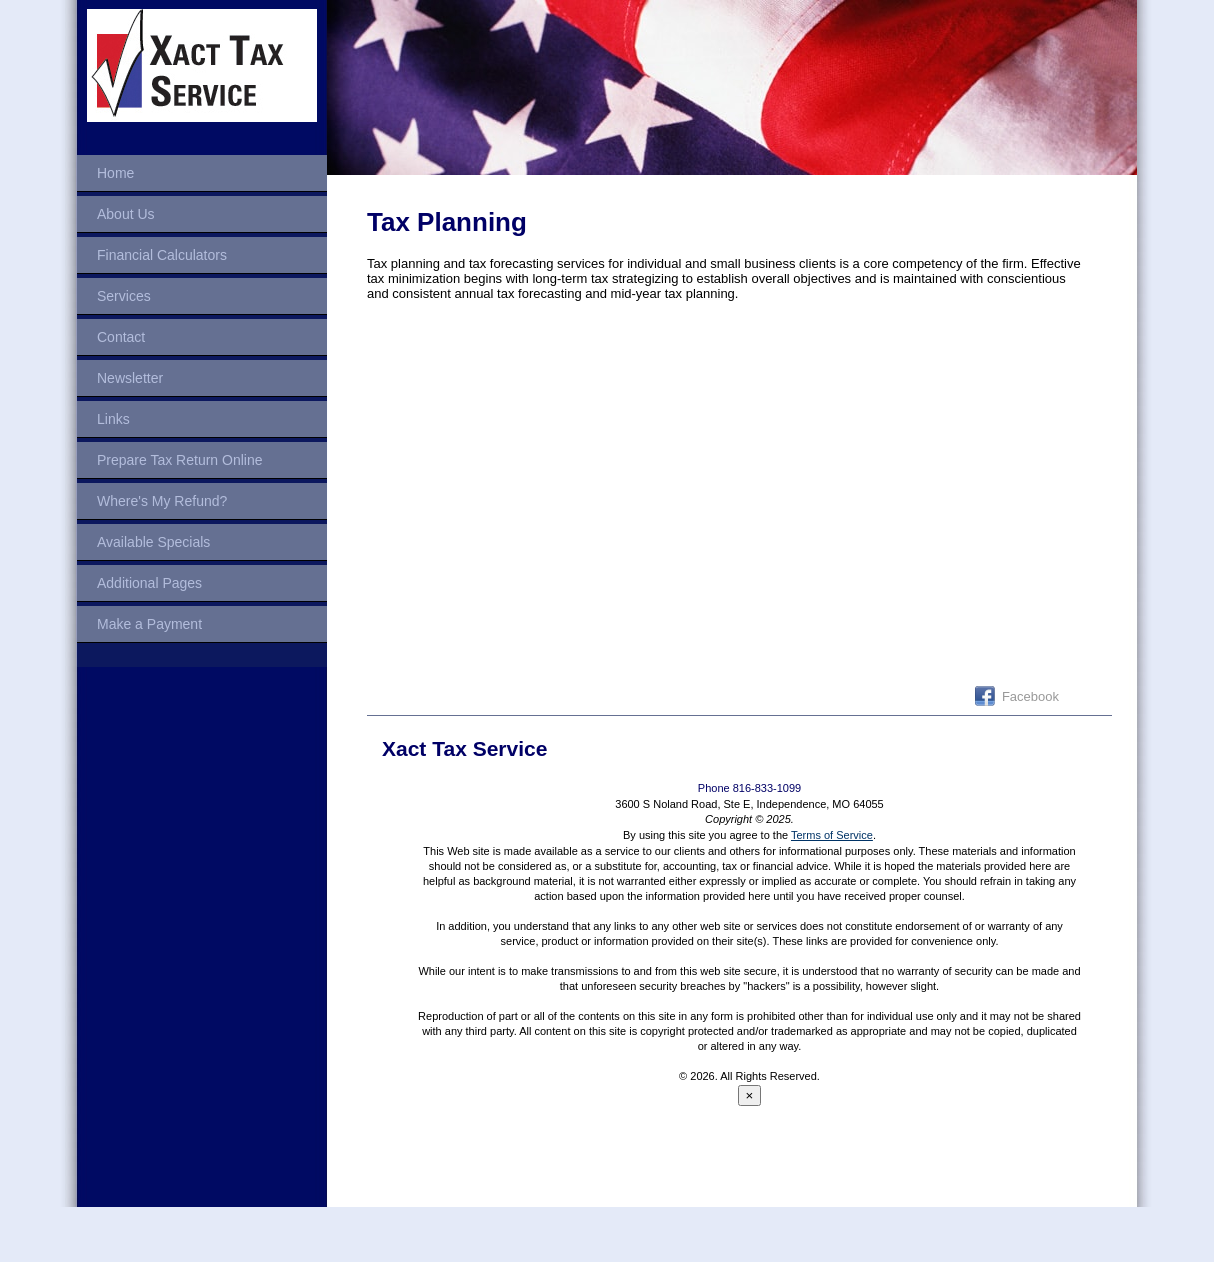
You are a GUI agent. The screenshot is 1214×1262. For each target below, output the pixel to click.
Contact (121, 337)
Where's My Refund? (162, 501)
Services (124, 296)
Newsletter (130, 378)
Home (115, 173)
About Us (126, 214)
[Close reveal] (750, 1095)
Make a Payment (149, 624)
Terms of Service (832, 835)
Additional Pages (149, 583)
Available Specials (153, 542)
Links (113, 419)
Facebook (1030, 696)
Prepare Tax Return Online (180, 460)
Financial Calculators (162, 255)
